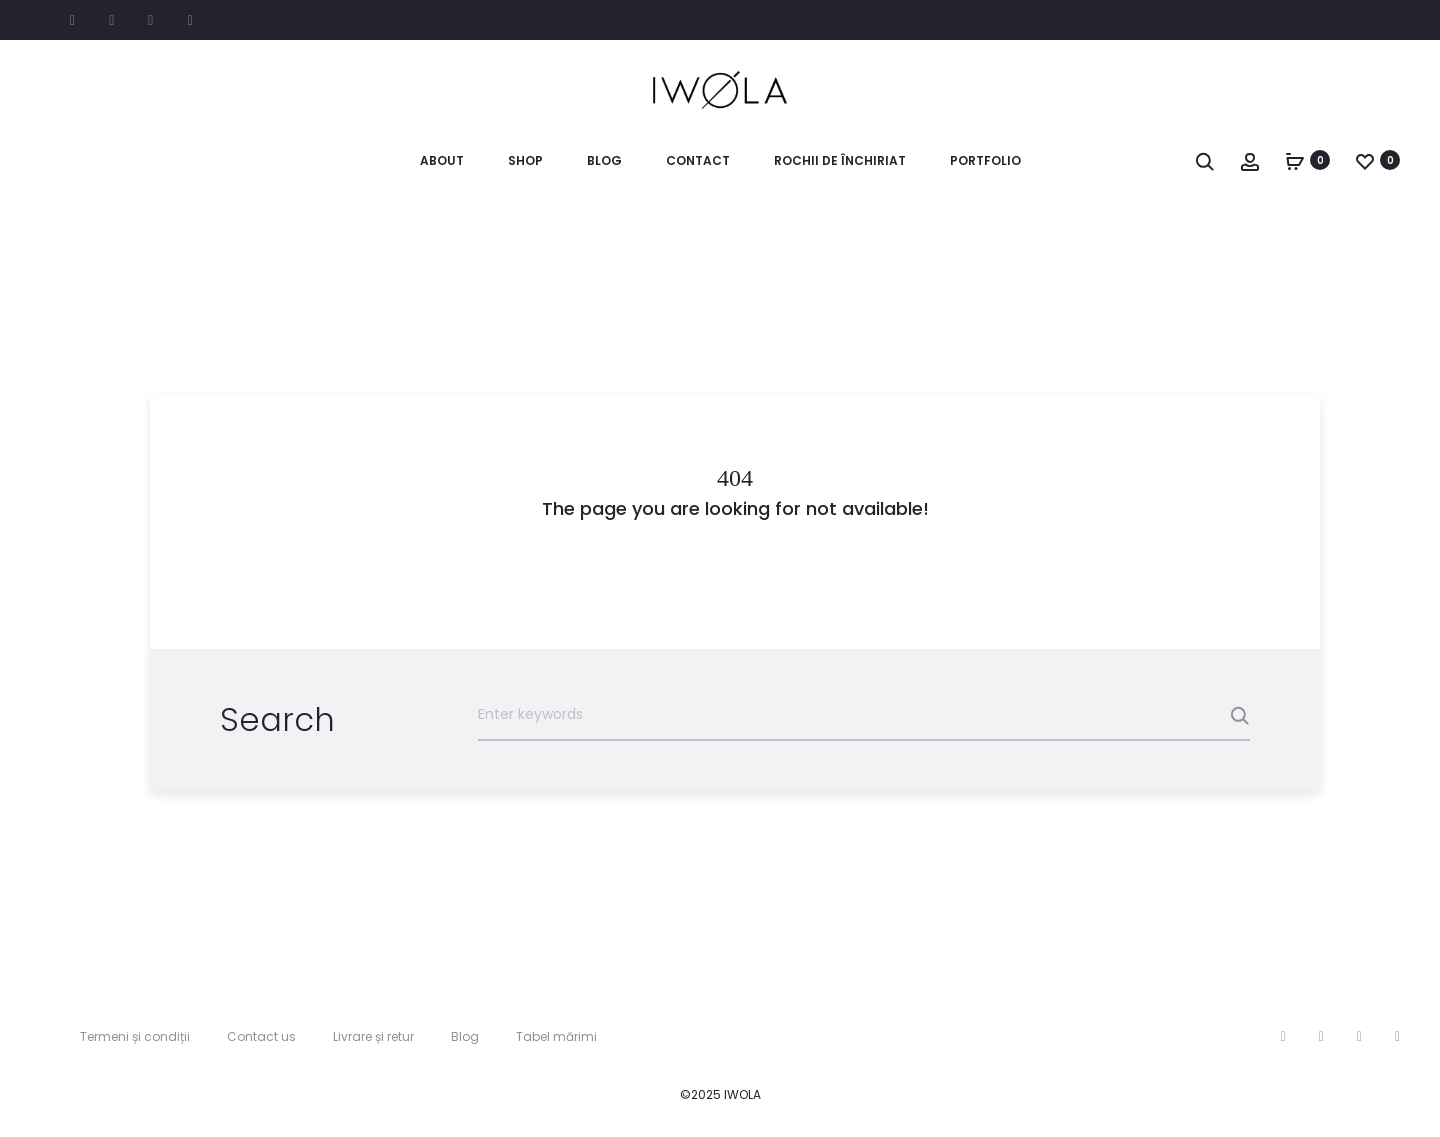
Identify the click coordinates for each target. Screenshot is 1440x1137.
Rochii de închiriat (840, 160)
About (442, 160)
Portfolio (985, 160)
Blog (604, 160)
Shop (525, 160)
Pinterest (150, 21)
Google (189, 21)
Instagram (111, 21)
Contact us (261, 1036)
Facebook (72, 21)
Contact (698, 160)
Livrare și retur (373, 1036)
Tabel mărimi (556, 1036)
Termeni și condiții (135, 1036)
